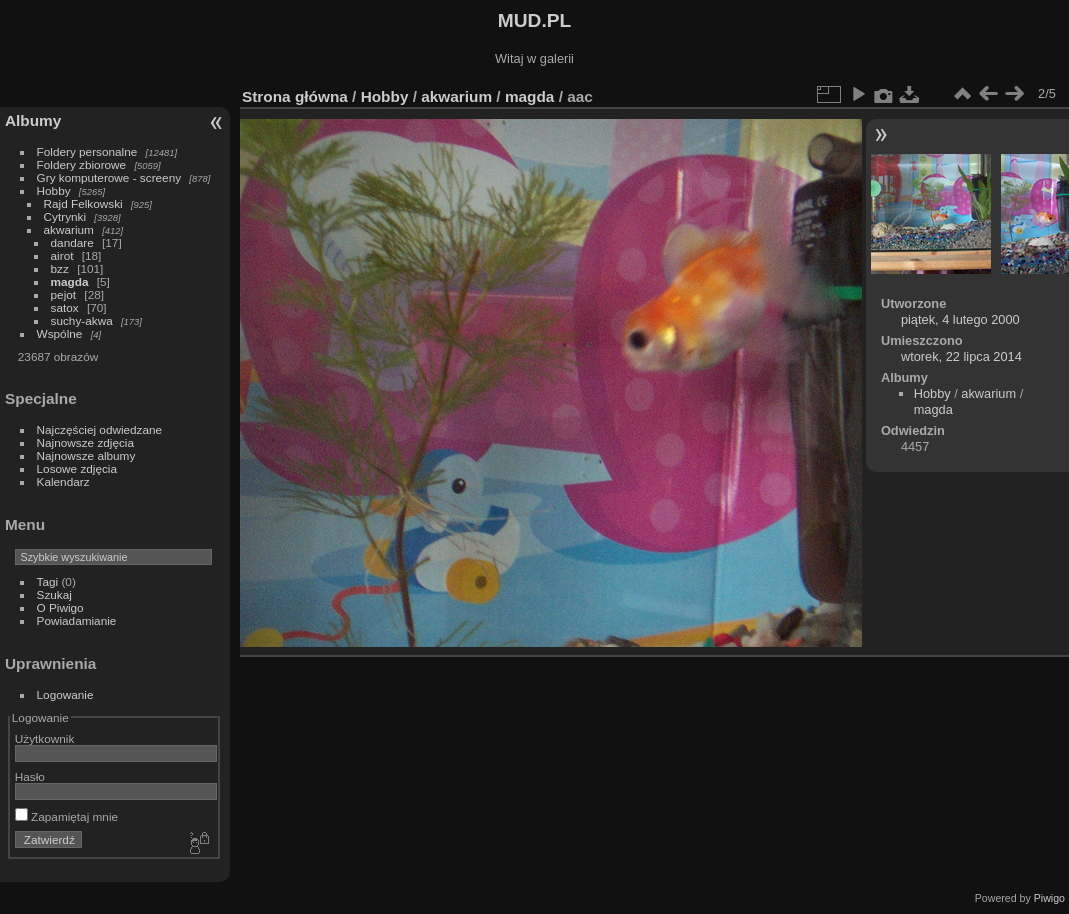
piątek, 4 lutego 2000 (960, 319)
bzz (60, 268)
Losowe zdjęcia (77, 468)
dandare (72, 242)
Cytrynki (65, 216)
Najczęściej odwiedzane (100, 429)
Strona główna (295, 96)
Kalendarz (63, 481)
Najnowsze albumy (86, 455)
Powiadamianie (77, 620)
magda (70, 281)
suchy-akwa (82, 320)
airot (62, 255)
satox (65, 307)
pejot (64, 294)
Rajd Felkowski (83, 203)
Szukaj (54, 594)
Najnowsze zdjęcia (85, 442)
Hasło (30, 776)
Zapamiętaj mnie (66, 816)
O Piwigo (60, 607)
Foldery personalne (87, 151)
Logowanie (65, 694)
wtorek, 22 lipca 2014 (961, 356)
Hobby (54, 190)
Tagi (48, 581)
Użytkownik (45, 738)
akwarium (69, 229)
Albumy (33, 120)
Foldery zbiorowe (82, 164)
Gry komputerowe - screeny (109, 177)
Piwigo (1049, 898)
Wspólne (60, 333)
